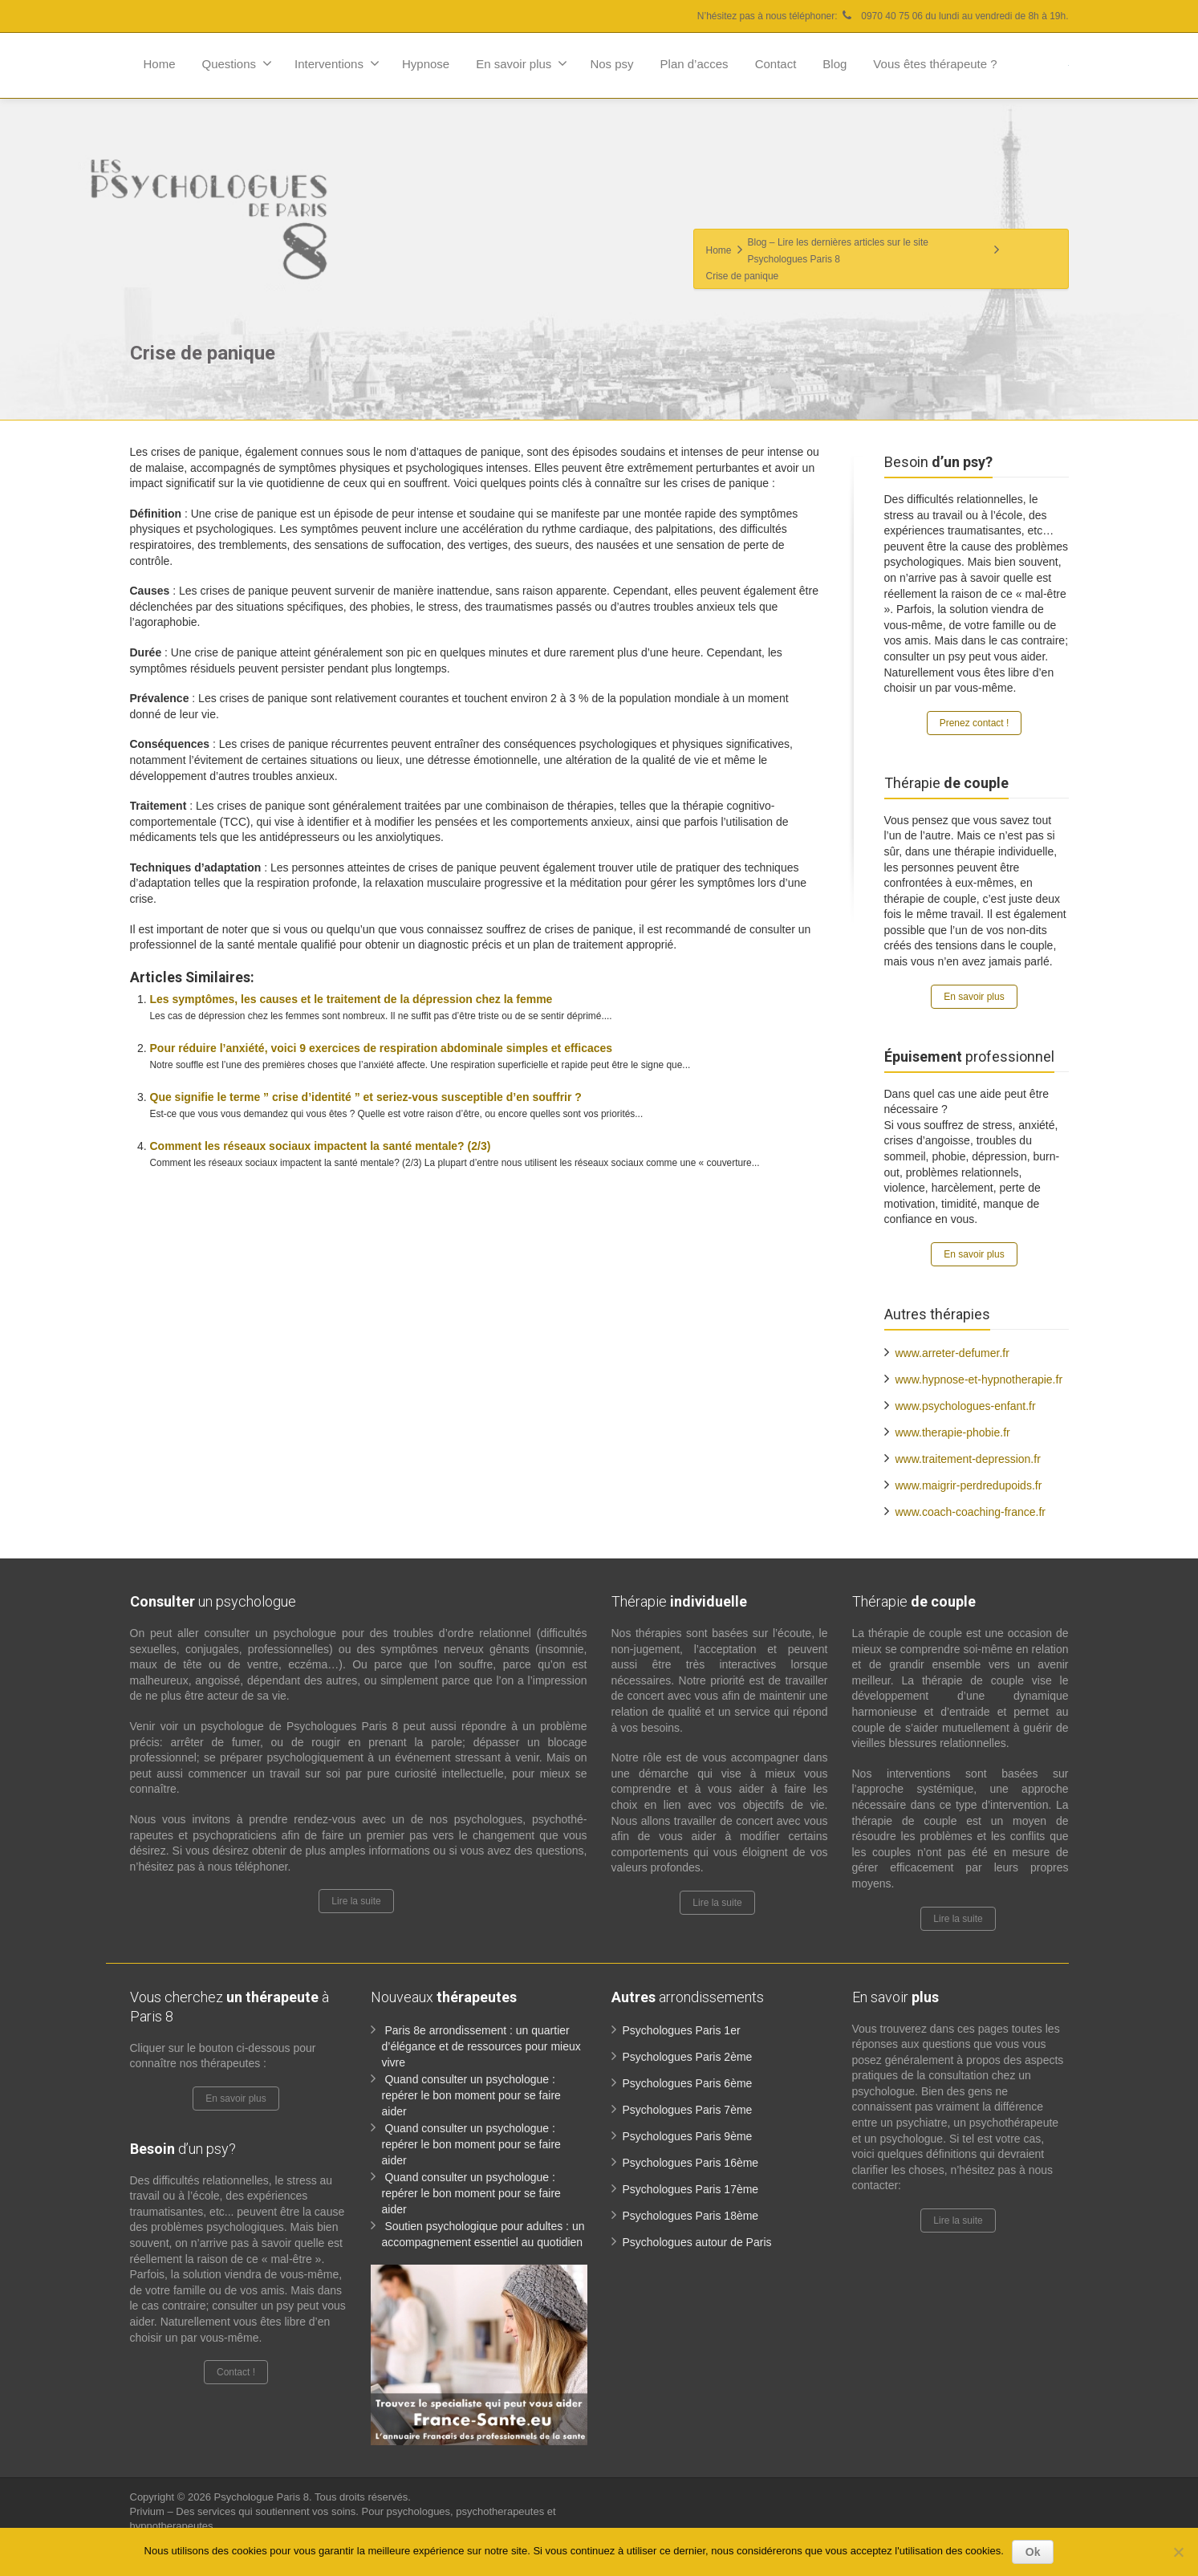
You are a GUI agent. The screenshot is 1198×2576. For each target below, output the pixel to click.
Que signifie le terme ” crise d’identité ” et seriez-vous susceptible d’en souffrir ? (366, 1097)
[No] (1178, 2552)
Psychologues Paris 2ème (688, 2056)
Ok (1033, 2552)
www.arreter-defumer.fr (952, 1353)
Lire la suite (355, 1901)
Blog (834, 64)
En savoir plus (521, 63)
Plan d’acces (694, 64)
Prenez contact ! (974, 723)
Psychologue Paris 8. (264, 2497)
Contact (776, 64)
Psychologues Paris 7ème (688, 2109)
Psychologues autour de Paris (697, 2242)
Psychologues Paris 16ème (691, 2162)
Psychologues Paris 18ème (691, 2215)
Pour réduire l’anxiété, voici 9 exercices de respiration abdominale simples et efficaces (381, 1048)
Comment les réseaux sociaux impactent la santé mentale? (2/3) (320, 1146)
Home (160, 64)
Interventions (337, 63)
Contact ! (236, 2372)
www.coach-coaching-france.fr (970, 1511)
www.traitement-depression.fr (968, 1459)
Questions (237, 63)
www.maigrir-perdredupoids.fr (968, 1485)
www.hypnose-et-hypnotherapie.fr (979, 1379)
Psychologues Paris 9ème (688, 2136)
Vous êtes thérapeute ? (935, 64)
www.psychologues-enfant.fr (965, 1406)
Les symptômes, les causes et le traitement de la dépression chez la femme (351, 999)
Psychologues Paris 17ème (691, 2189)
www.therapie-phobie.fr (952, 1432)
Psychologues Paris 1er (682, 2030)
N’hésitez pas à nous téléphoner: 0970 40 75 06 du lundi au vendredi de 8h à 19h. (883, 16)
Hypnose (425, 64)
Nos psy (611, 64)
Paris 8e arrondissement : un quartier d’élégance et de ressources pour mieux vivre (481, 2046)
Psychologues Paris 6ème (688, 2083)
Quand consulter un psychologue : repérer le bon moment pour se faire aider (471, 2095)
